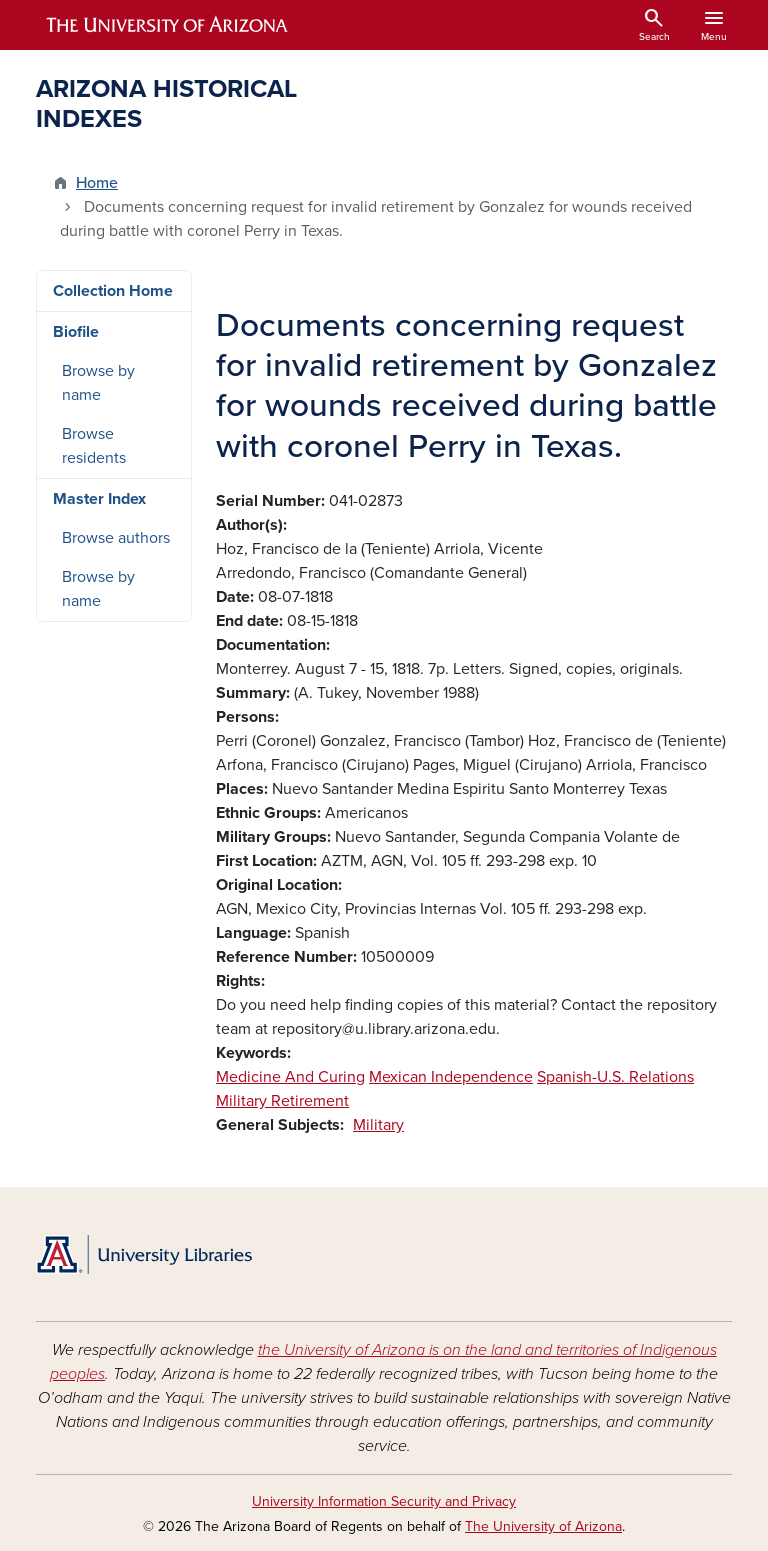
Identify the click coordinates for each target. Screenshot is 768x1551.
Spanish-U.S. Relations (615, 1077)
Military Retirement (282, 1101)
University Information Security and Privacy (384, 1501)
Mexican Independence (451, 1077)
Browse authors (116, 538)
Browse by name (98, 383)
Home (97, 183)
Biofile (76, 332)
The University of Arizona (543, 1526)
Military (378, 1125)
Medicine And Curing (290, 1077)
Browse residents (94, 446)
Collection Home (113, 291)
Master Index (99, 499)
